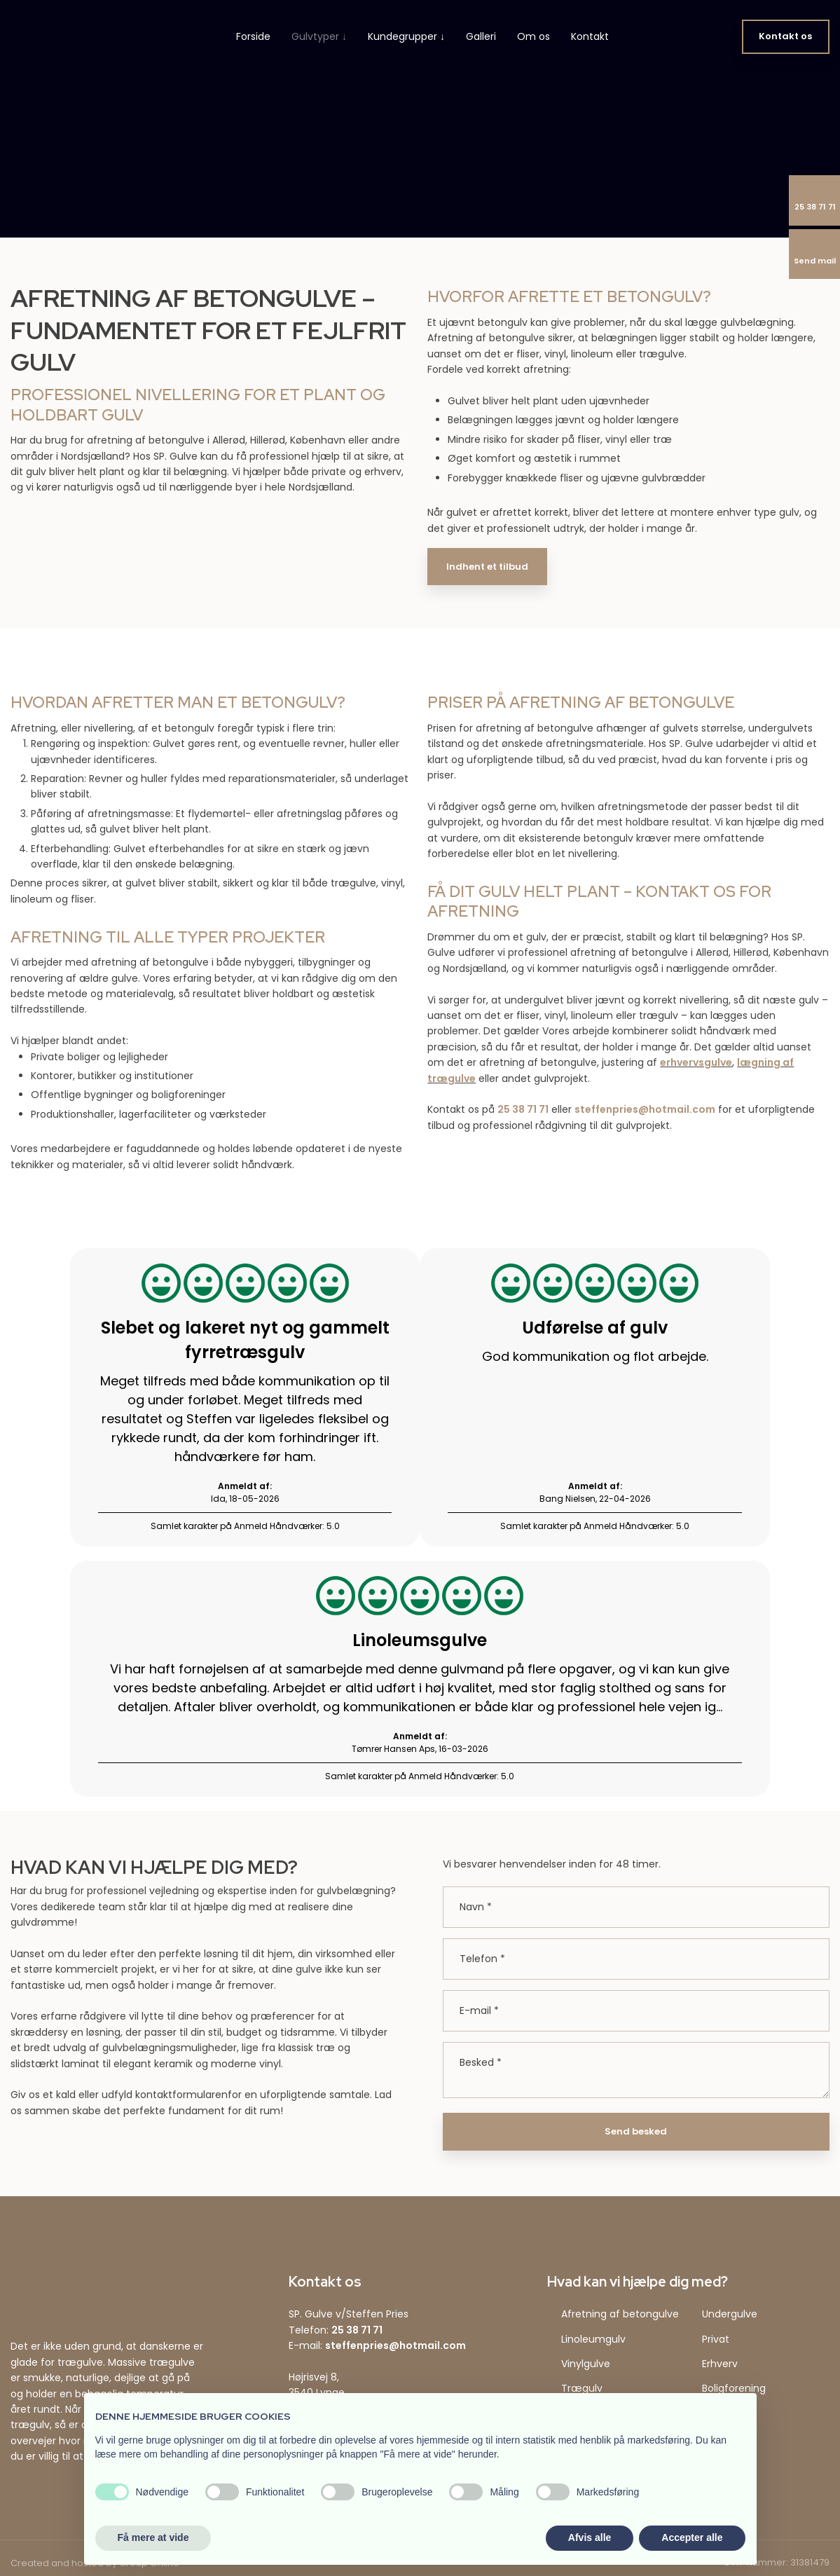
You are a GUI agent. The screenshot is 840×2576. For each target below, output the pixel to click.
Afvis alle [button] (589, 2537)
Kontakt (590, 36)
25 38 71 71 (523, 1109)
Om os (533, 36)
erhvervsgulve (696, 1062)
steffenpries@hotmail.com (644, 1109)
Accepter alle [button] (691, 2537)
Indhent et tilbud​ (487, 566)
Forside (253, 36)
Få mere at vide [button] (153, 2537)
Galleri (481, 36)
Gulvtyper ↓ (319, 36)
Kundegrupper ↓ (406, 36)
